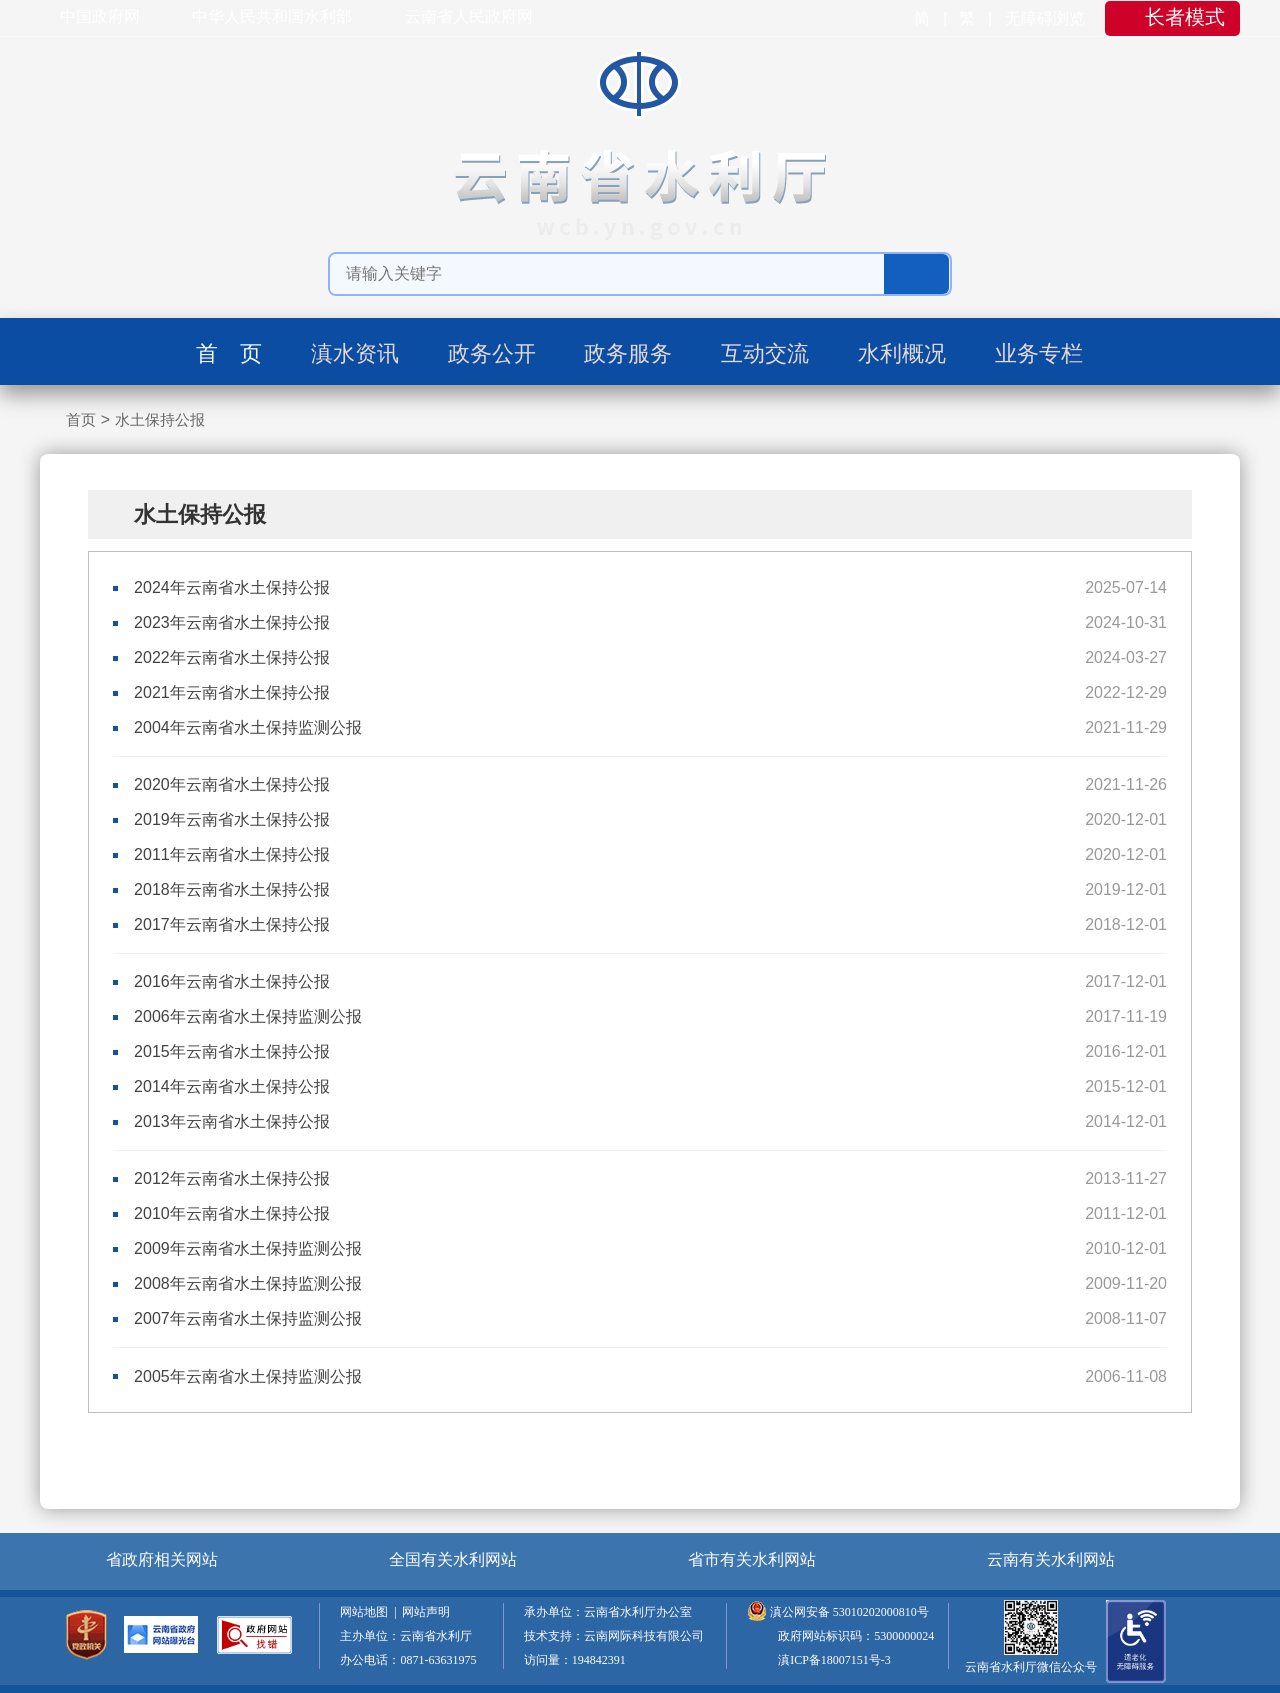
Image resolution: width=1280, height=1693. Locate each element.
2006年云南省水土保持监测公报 (248, 1016)
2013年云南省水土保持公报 (232, 1121)
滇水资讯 (355, 353)
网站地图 (367, 1612)
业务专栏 (1039, 353)
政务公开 (492, 353)
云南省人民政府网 (469, 16)
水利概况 (902, 353)
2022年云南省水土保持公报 (232, 657)
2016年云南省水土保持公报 (232, 981)
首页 (81, 419)
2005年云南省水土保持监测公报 (248, 1376)
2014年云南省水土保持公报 (232, 1086)
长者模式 (1185, 17)
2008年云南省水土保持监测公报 (248, 1283)
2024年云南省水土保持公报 (232, 587)
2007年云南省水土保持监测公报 (248, 1318)
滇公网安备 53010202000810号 (849, 1612)
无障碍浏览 (1047, 18)
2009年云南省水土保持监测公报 (248, 1248)
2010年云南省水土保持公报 (232, 1213)
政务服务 (628, 353)
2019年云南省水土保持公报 (232, 819)
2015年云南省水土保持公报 (232, 1051)
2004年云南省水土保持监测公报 (248, 727)
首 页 (229, 353)
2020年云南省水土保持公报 (232, 784)
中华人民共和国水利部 (272, 16)
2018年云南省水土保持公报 (232, 889)
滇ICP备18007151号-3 (834, 1660)
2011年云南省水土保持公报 (232, 854)
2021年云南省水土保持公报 (232, 692)
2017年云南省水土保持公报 (232, 924)
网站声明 (429, 1612)
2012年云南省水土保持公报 (232, 1178)
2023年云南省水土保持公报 (232, 622)
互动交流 (765, 353)
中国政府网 (100, 16)
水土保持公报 (160, 419)
